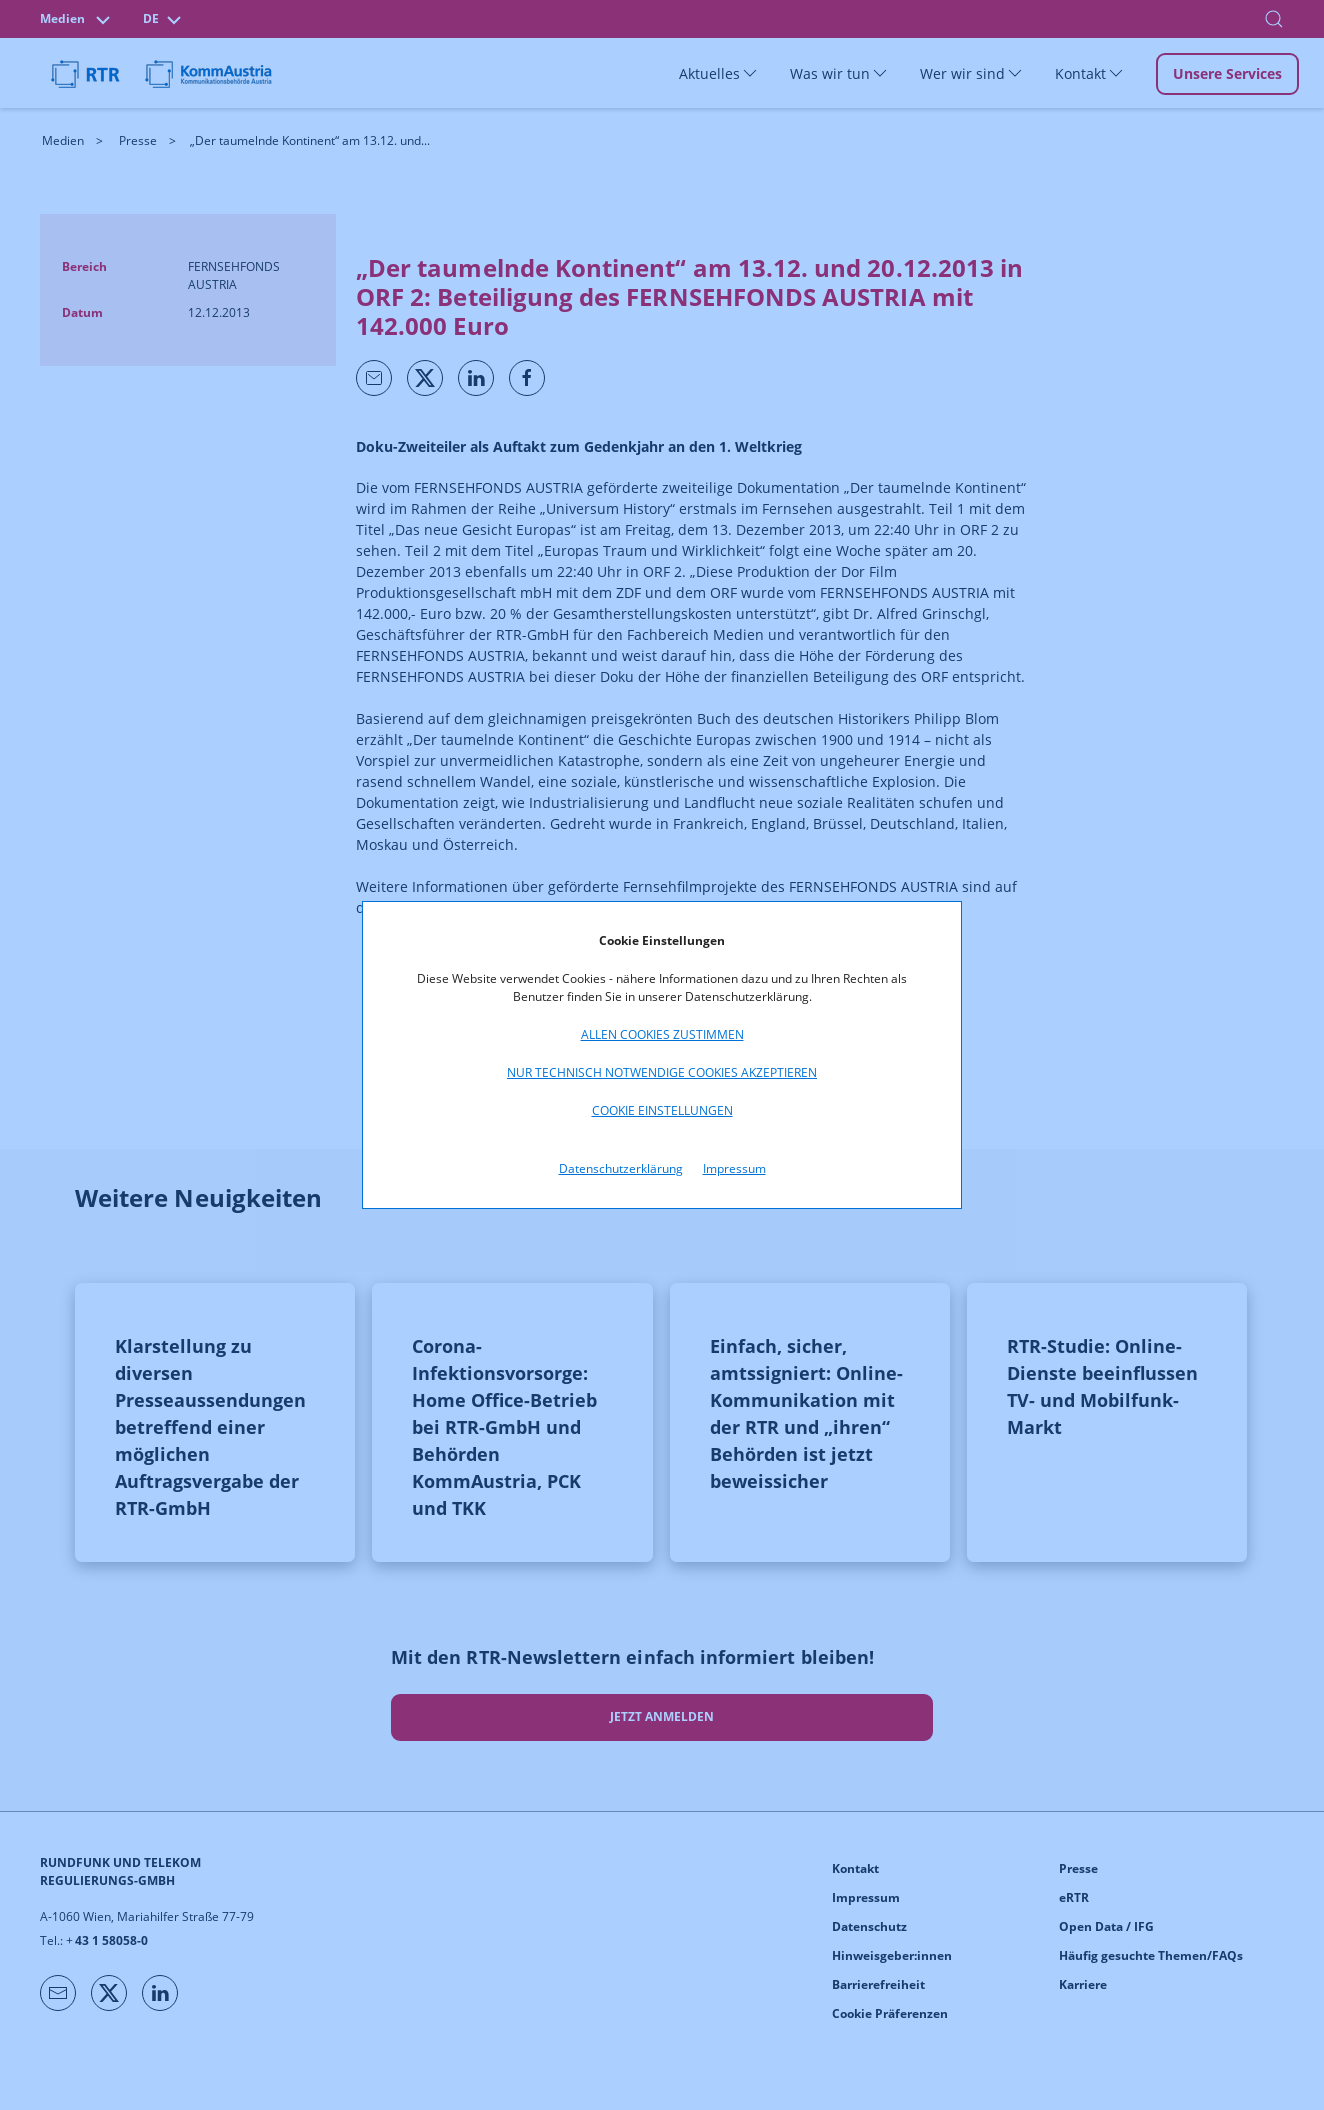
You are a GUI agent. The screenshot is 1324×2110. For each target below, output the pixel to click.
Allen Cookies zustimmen (662, 1034)
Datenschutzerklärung (621, 1168)
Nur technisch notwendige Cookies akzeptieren (662, 1072)
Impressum (734, 1168)
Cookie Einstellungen (662, 1110)
